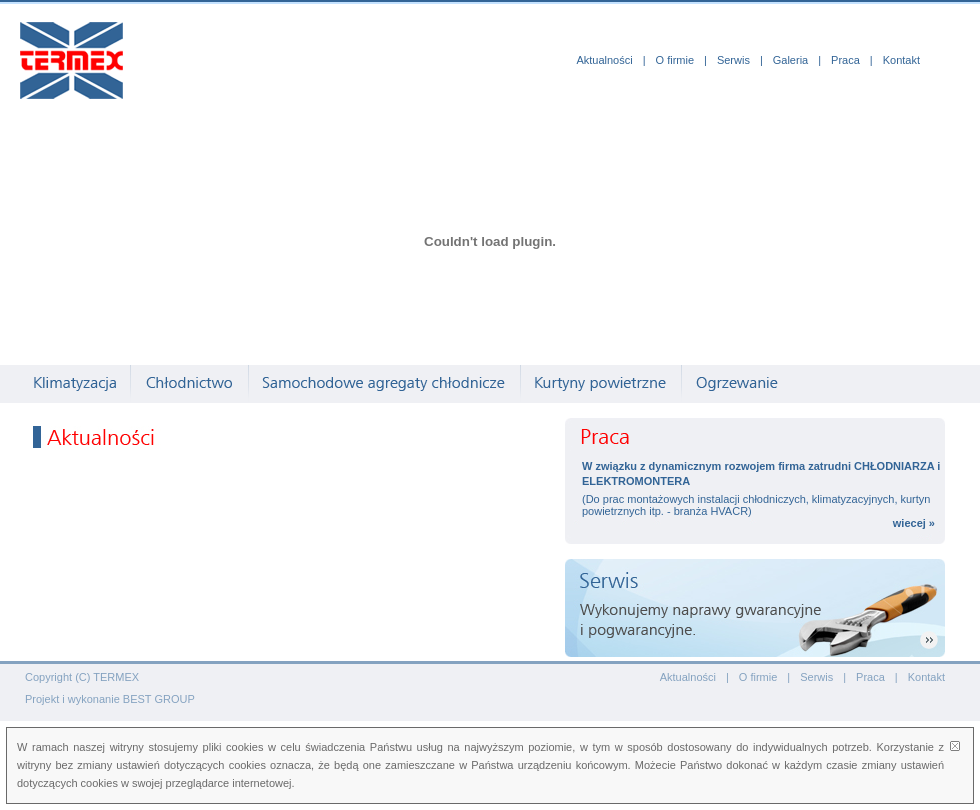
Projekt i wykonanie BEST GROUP (110, 699)
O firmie (675, 60)
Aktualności (604, 60)
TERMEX (116, 677)
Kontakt (901, 60)
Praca (845, 60)
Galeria (790, 60)
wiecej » (914, 523)
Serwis (733, 60)
